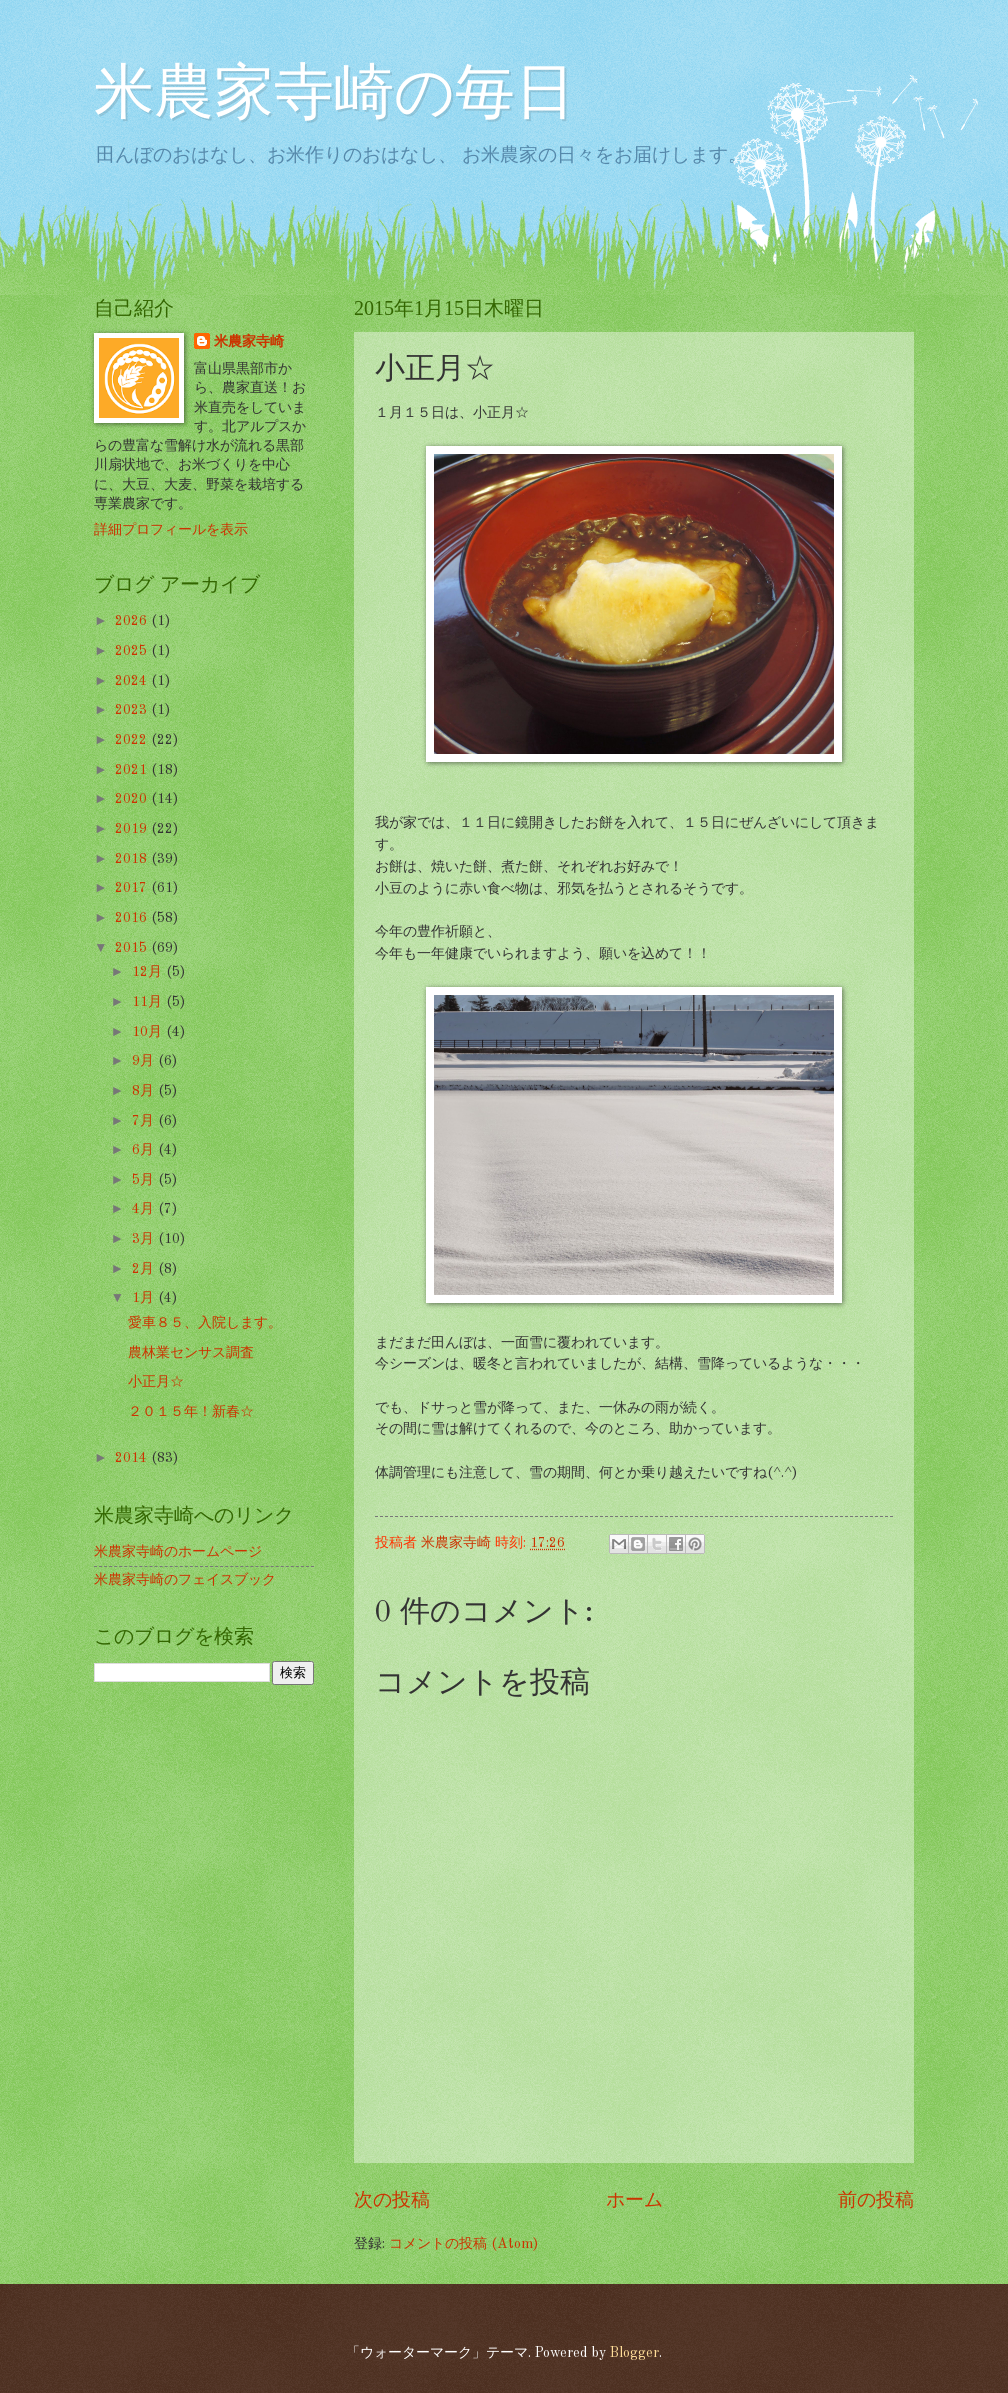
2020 (133, 799)
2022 (133, 740)
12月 (149, 972)
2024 (133, 681)
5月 (145, 1180)
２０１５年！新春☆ (191, 1412)
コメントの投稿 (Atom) (463, 2244)
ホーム (634, 2201)
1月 (145, 1298)
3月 (145, 1239)
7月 (145, 1121)
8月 (145, 1091)
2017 (133, 888)
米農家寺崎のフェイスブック (185, 1580)
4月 (145, 1209)
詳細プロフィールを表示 (171, 530)
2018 (133, 859)
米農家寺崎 (249, 342)
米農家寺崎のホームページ (178, 1552)
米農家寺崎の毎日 (334, 96)
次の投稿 (392, 2201)
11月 (149, 1002)
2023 (133, 710)
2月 (145, 1269)
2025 (133, 651)
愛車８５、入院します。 (205, 1323)
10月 (149, 1032)
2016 (133, 918)
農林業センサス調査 (191, 1353)
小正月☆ (156, 1382)
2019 (133, 829)
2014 (133, 1458)
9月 (145, 1061)
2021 (133, 770)
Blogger (634, 2353)
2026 (133, 621)
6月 (145, 1150)
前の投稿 (876, 2201)
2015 (133, 948)
